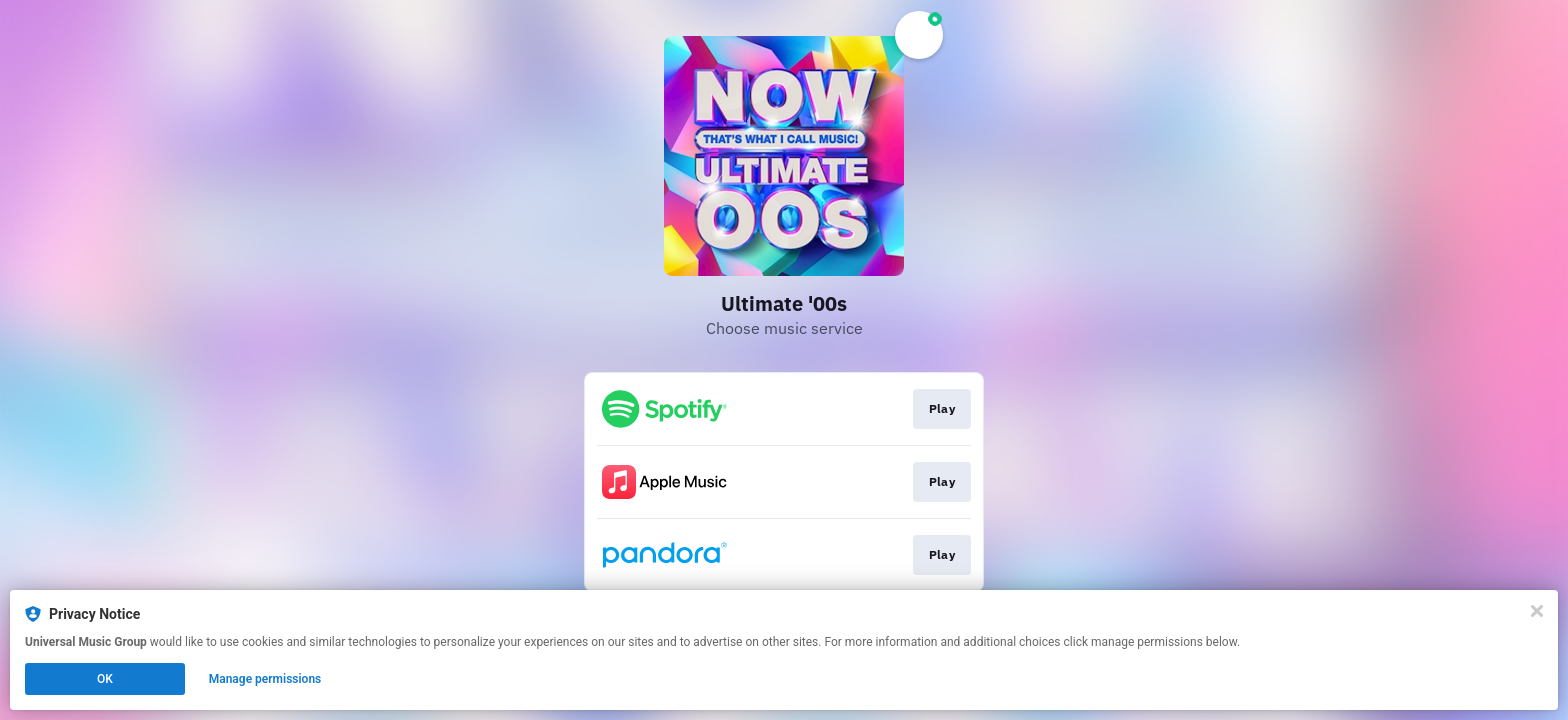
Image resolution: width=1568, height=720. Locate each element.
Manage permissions (265, 679)
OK (105, 679)
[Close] (1537, 611)
